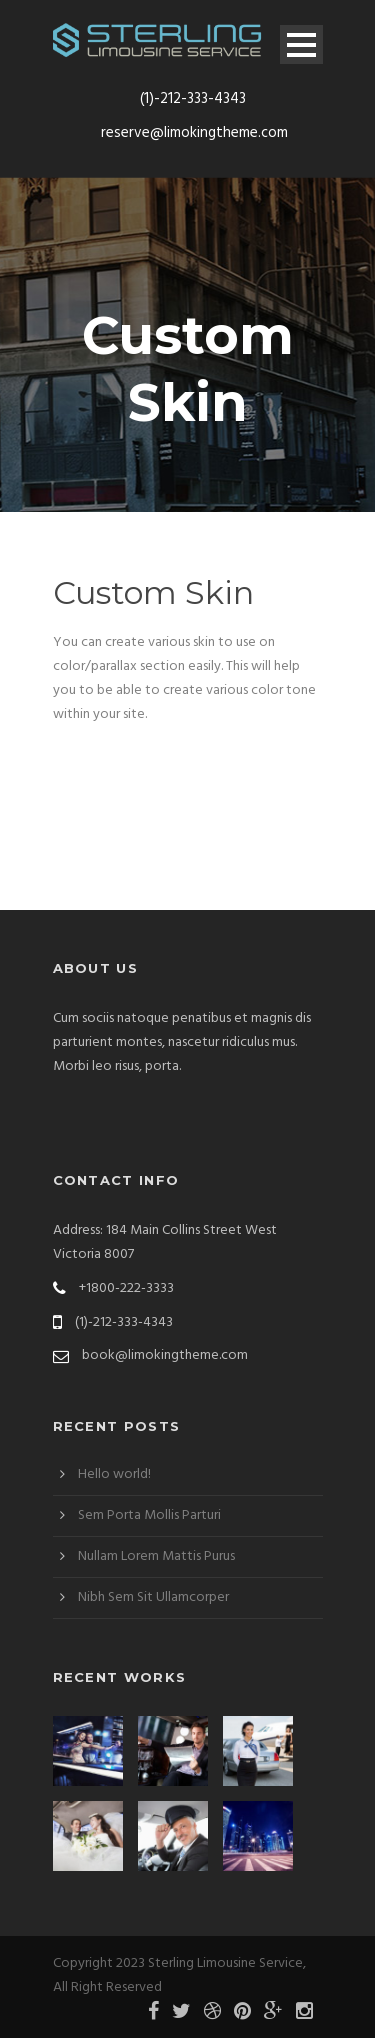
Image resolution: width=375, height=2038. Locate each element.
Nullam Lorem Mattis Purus (156, 1556)
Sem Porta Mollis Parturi (149, 1515)
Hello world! (114, 1474)
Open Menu (301, 44)
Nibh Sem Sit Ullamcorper (153, 1597)
